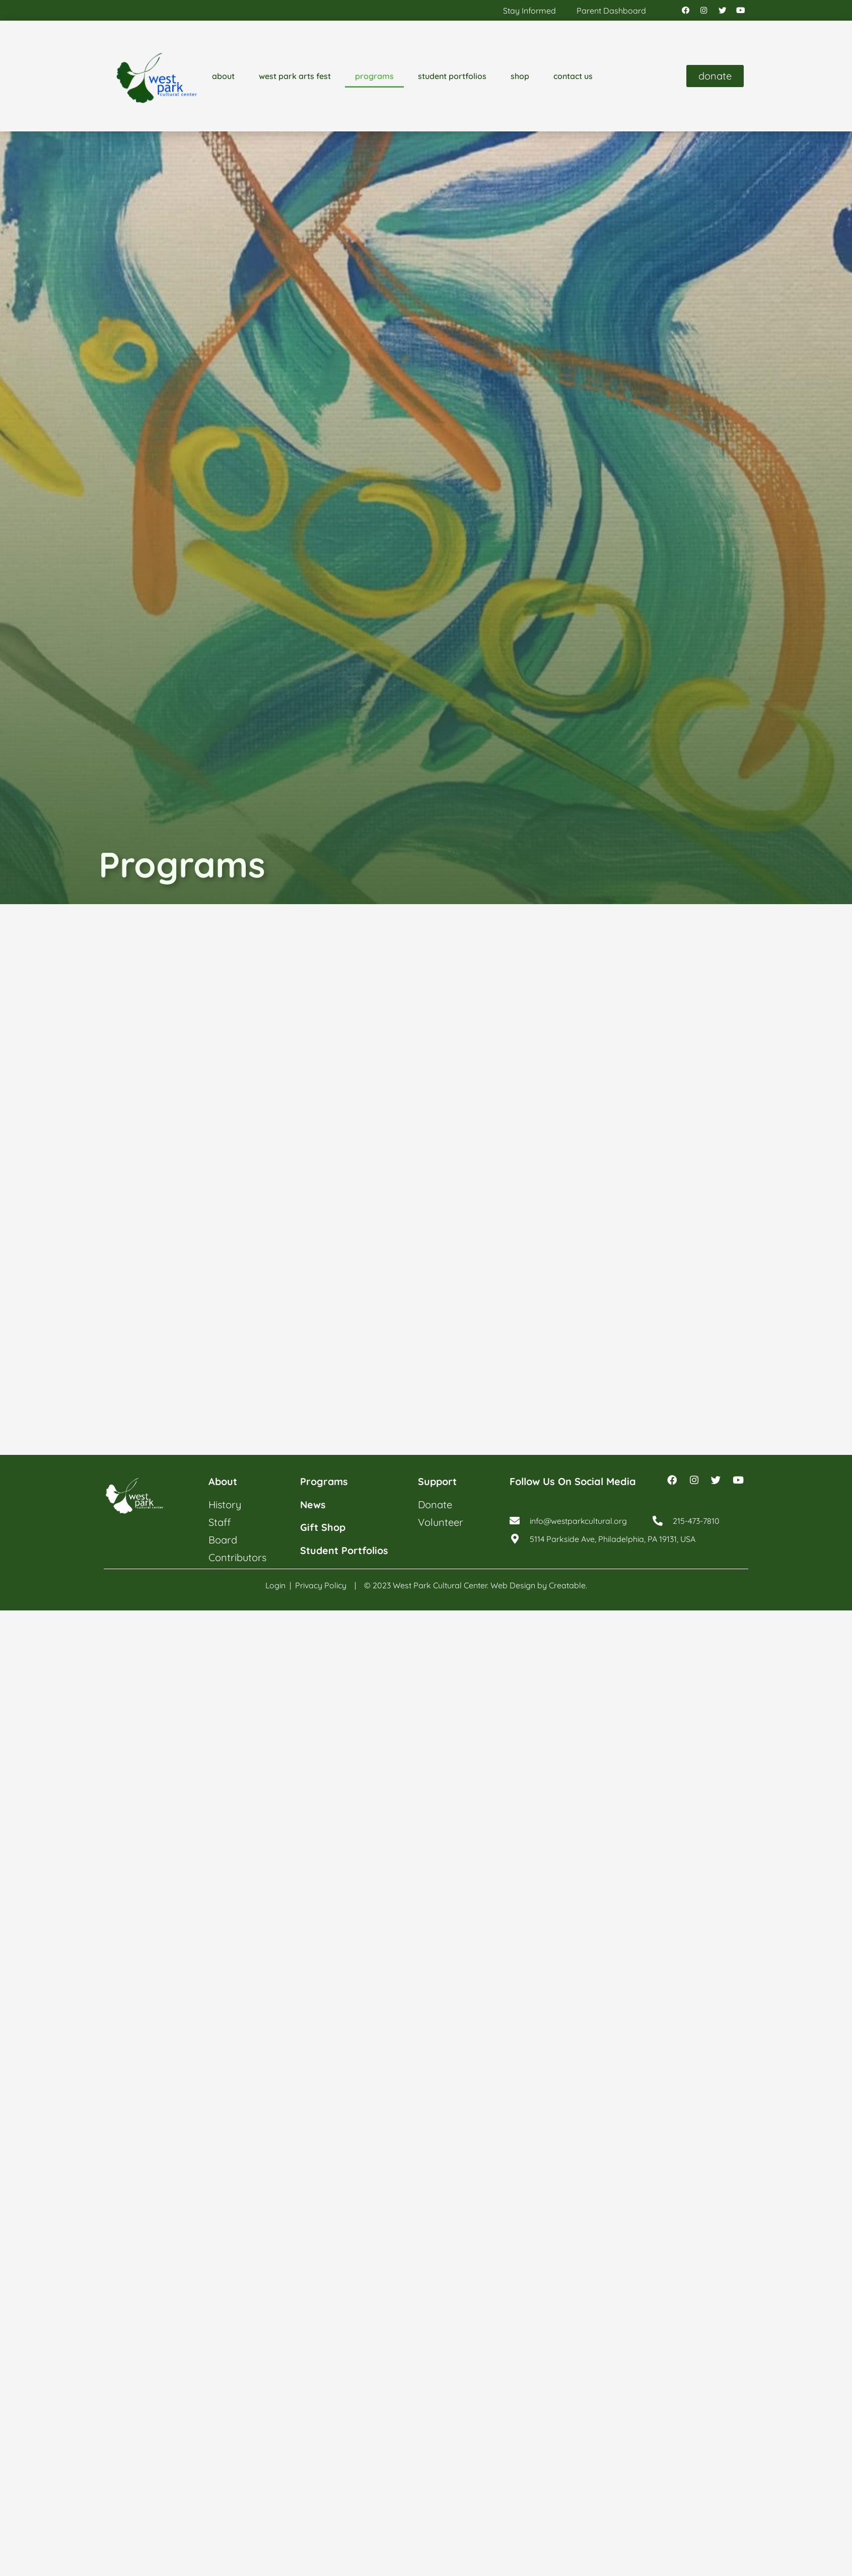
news (313, 1504)
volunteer (440, 1522)
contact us (573, 76)
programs (374, 76)
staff (219, 1522)
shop (520, 76)
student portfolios (452, 76)
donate (435, 1504)
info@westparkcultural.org (579, 1522)
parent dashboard (611, 11)
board (222, 1539)
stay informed (529, 11)
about (223, 76)
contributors (237, 1557)
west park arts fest (295, 76)
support (438, 1482)
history (224, 1504)
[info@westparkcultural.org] (515, 1522)
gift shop (323, 1527)
